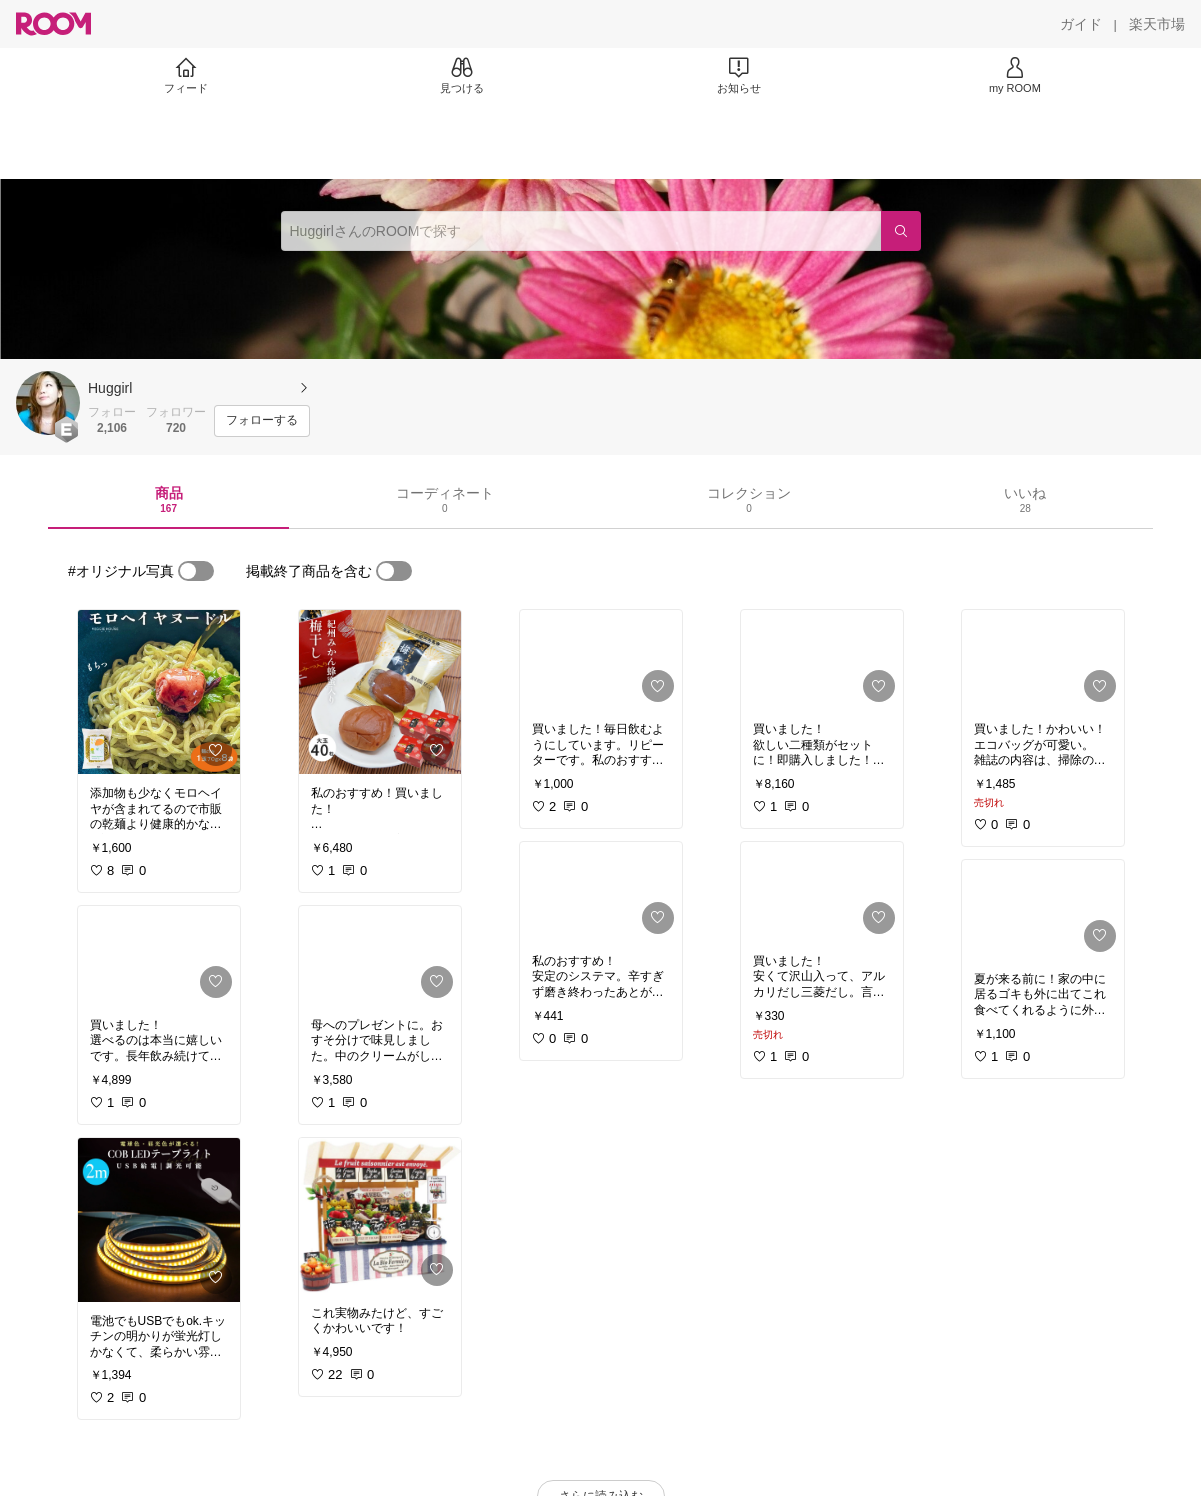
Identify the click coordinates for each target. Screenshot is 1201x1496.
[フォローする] (262, 421)
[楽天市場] (1157, 24)
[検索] (901, 231)
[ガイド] (1081, 24)
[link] (159, 692)
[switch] (196, 571)
